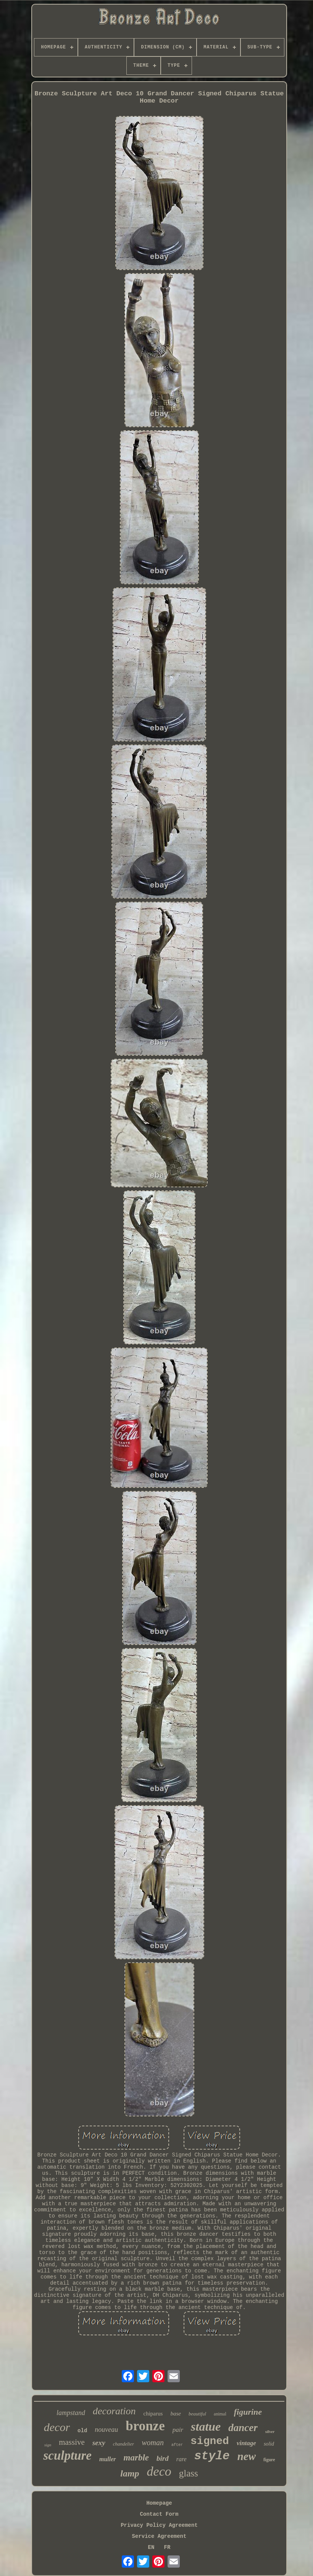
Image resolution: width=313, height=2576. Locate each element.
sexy (98, 2443)
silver (269, 2431)
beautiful (197, 2414)
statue (206, 2426)
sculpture (67, 2455)
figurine (248, 2412)
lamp (129, 2473)
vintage (246, 2443)
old (82, 2431)
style (212, 2456)
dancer (243, 2427)
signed (209, 2441)
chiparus (153, 2413)
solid (269, 2444)
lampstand (70, 2413)
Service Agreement (159, 2536)
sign (47, 2445)
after (177, 2445)
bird (162, 2458)
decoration (114, 2411)
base (175, 2413)
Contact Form (159, 2514)
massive (72, 2442)
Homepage (159, 2503)
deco (159, 2471)
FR (167, 2547)
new (246, 2456)
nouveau (106, 2429)
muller (107, 2459)
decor (57, 2427)
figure (269, 2459)
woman (153, 2442)
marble (136, 2457)
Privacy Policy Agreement (159, 2525)
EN (151, 2547)
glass (188, 2473)
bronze (145, 2425)
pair (178, 2429)
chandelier (123, 2444)
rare (181, 2459)
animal (220, 2414)
